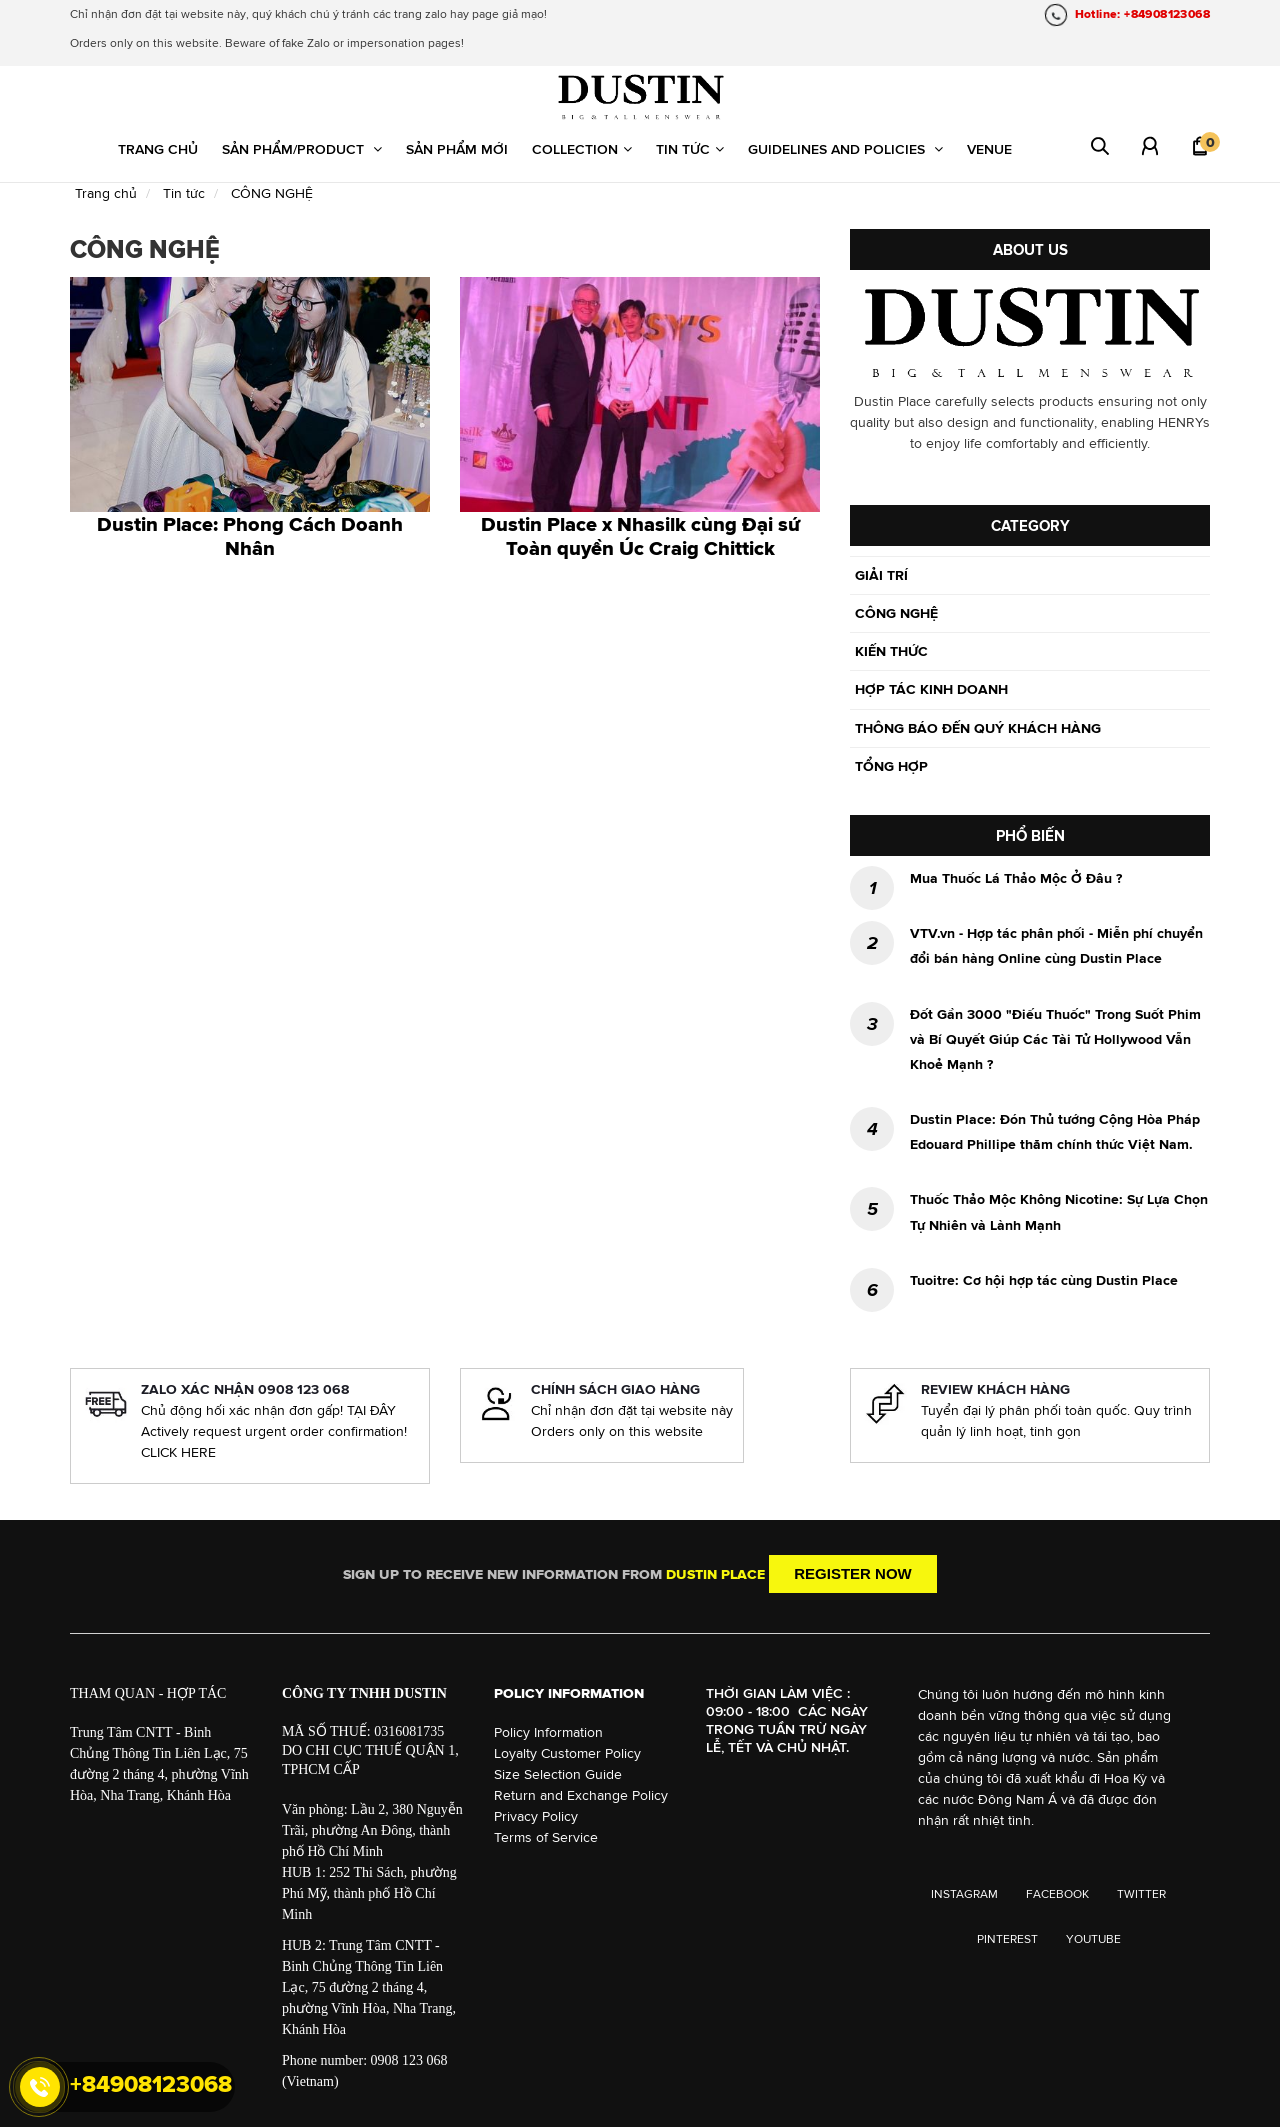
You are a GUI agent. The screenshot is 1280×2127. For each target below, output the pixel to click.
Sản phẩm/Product (302, 149)
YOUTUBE (1093, 1939)
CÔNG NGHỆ (896, 613)
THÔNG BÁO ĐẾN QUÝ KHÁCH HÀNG (978, 728)
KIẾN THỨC (891, 651)
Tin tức (690, 149)
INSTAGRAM (964, 1894)
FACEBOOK (1057, 1894)
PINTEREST (1007, 1939)
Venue (989, 149)
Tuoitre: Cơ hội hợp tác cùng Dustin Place (1044, 1280)
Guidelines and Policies (845, 149)
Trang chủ (158, 149)
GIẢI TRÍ (881, 575)
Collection (582, 149)
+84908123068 (151, 2084)
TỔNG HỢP (891, 766)
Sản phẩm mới (457, 149)
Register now (853, 1573)
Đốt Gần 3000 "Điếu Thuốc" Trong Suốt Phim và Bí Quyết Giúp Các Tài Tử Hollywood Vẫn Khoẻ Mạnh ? (1055, 1039)
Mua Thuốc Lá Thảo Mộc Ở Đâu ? (1016, 878)
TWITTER (1141, 1894)
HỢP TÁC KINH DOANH (931, 689)
